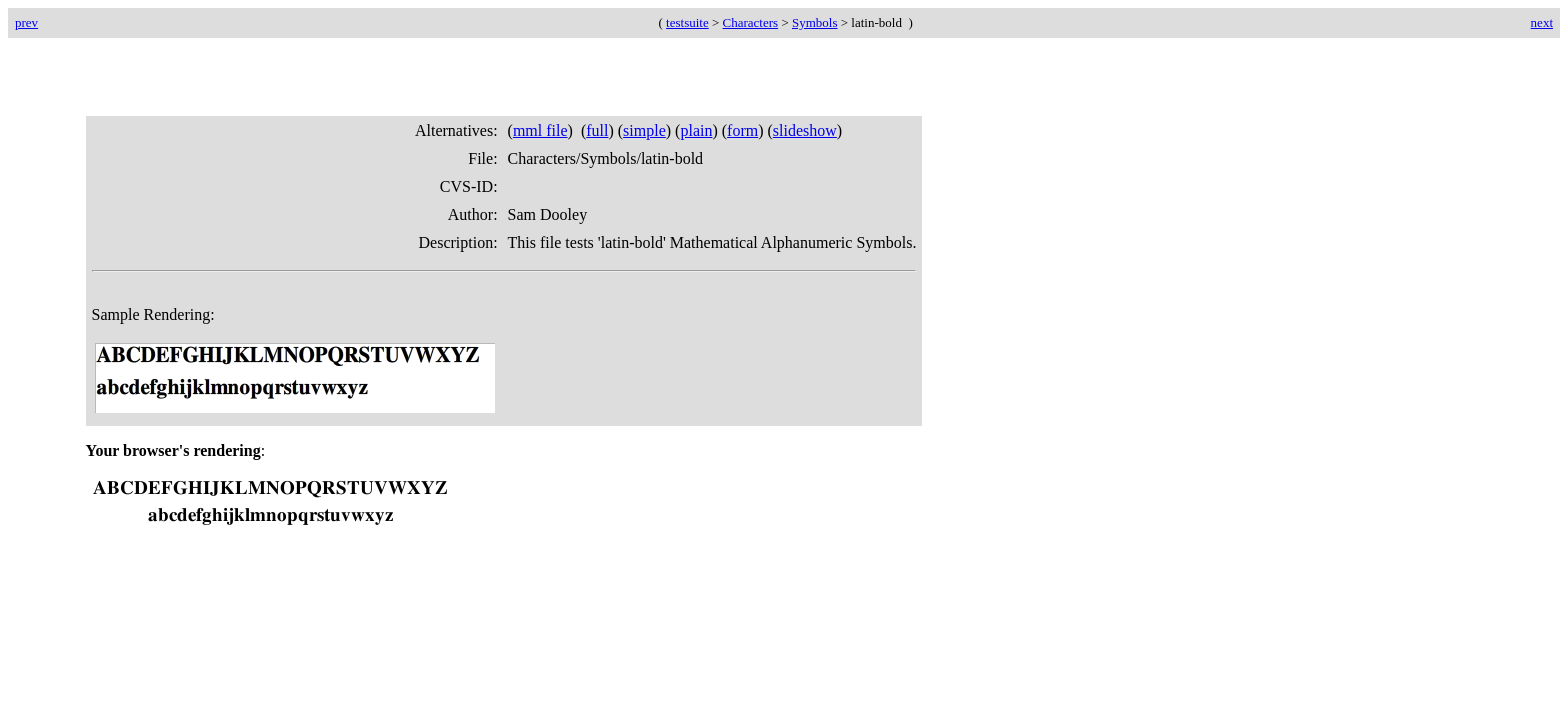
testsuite (687, 22)
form (742, 130)
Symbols (815, 22)
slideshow (805, 130)
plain (696, 130)
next (1542, 22)
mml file (540, 130)
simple (644, 130)
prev (26, 22)
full (597, 130)
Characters (751, 22)
